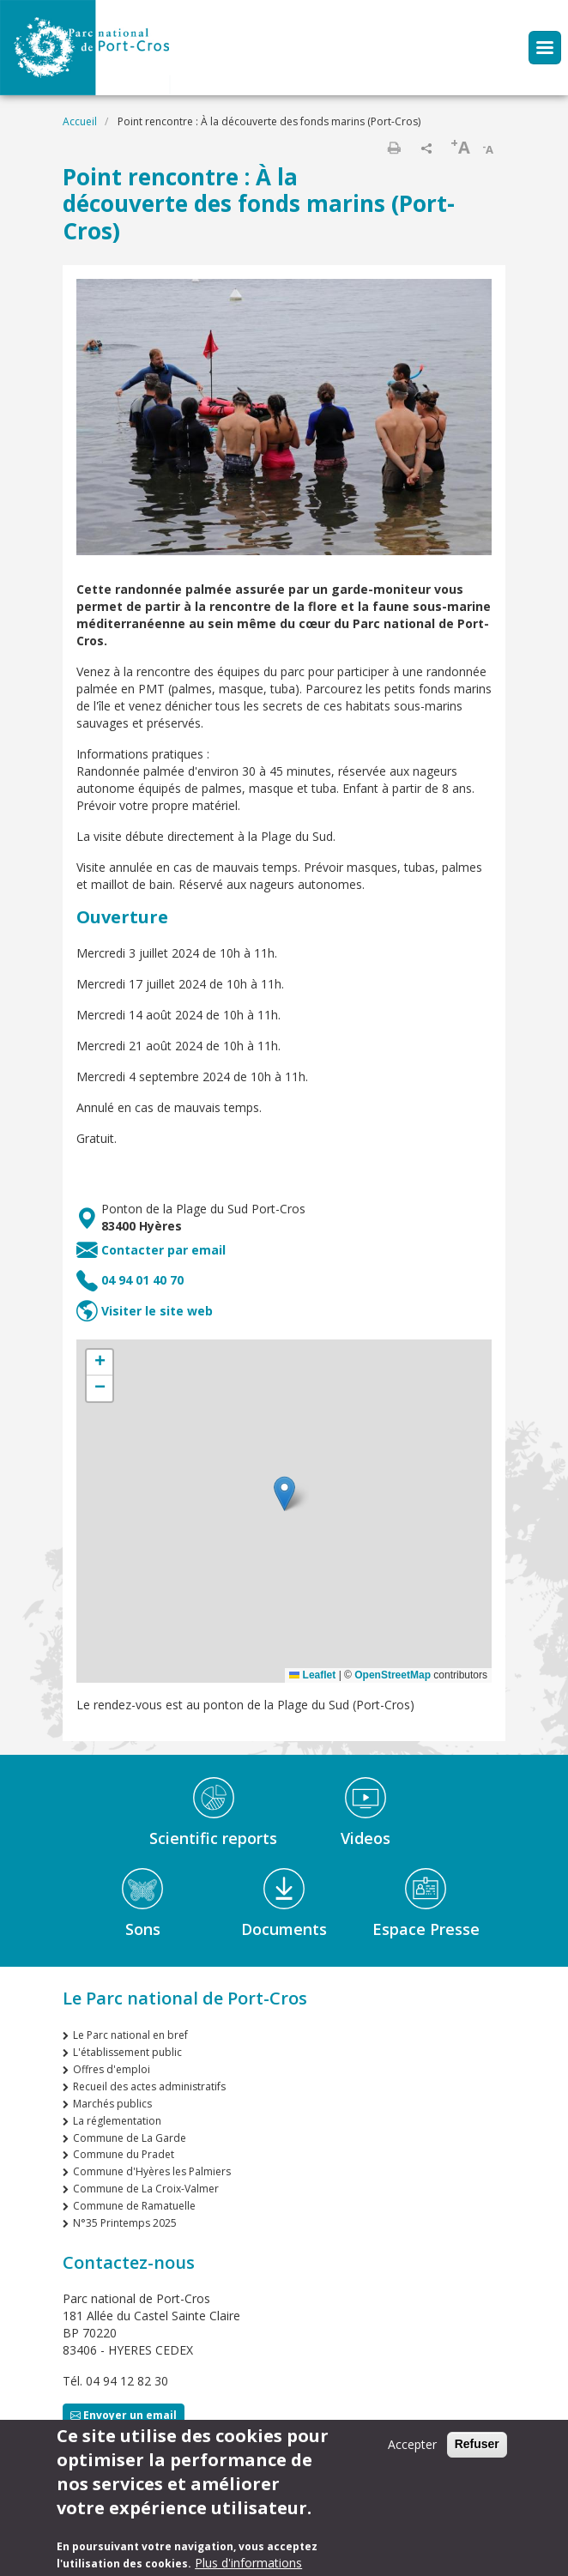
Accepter (412, 2444)
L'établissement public (127, 2052)
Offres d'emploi (111, 2069)
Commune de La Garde (129, 2138)
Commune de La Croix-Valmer (146, 2188)
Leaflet (312, 1675)
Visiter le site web (157, 1311)
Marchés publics (112, 2103)
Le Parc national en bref (130, 2035)
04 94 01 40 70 (142, 1280)
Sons (142, 1929)
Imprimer (393, 147)
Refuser (477, 2444)
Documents (284, 1929)
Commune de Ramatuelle (134, 2205)
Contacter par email (163, 1250)
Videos (365, 1838)
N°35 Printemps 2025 (125, 2223)
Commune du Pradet (123, 2154)
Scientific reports (213, 1838)
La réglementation (117, 2120)
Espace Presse (426, 1929)
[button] (284, 1493)
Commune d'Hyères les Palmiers (152, 2171)
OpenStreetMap (392, 1675)
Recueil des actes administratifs (149, 2086)
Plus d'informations (248, 2563)
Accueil (80, 121)
